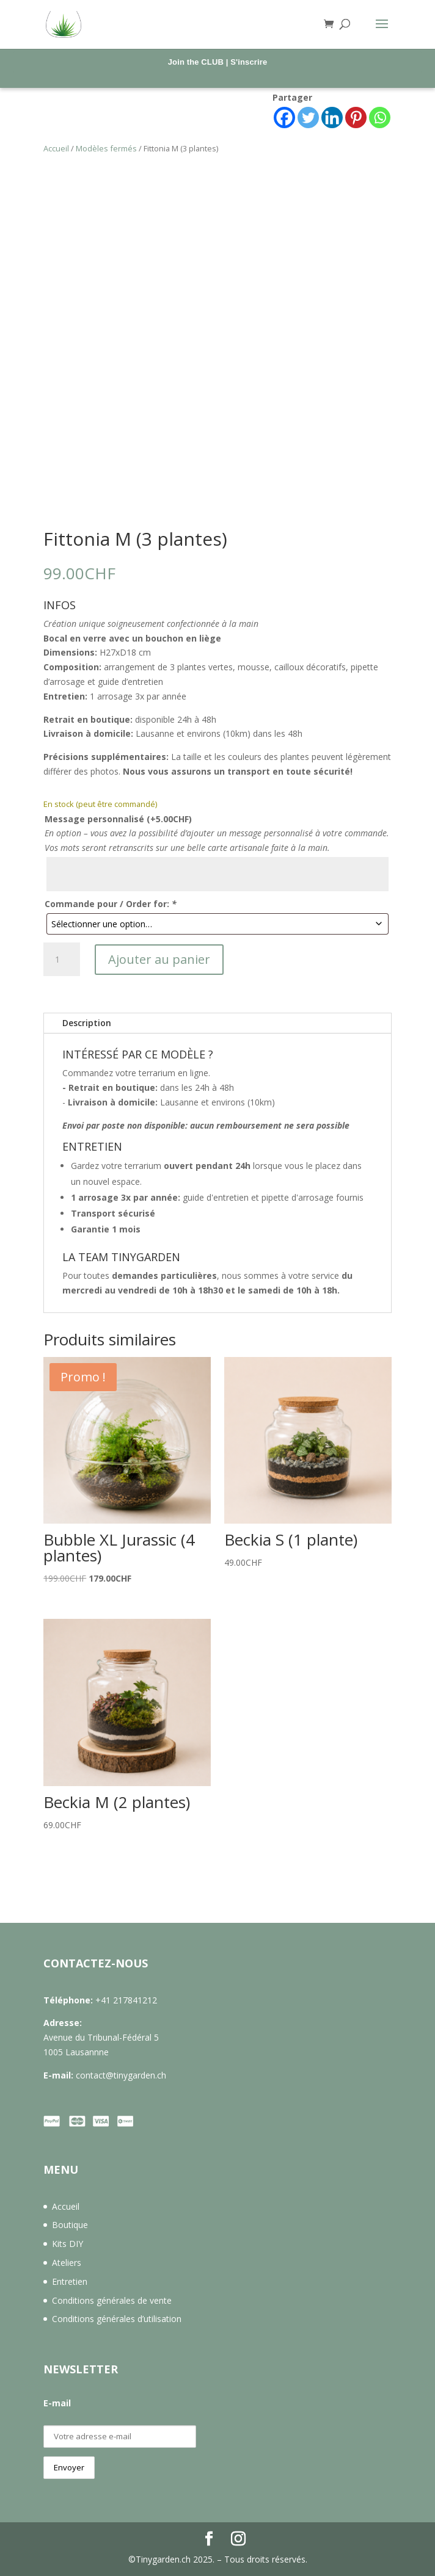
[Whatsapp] (379, 117)
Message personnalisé (118, 819)
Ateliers (66, 2262)
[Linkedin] (332, 117)
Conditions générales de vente (112, 2300)
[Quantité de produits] (61, 959)
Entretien (69, 2281)
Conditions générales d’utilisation (116, 2319)
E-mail (57, 2403)
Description (86, 1023)
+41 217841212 (126, 2000)
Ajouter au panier (159, 959)
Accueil (56, 148)
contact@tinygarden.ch (121, 2075)
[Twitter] (308, 117)
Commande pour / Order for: (111, 904)
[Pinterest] (356, 117)
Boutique (70, 2224)
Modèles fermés (106, 148)
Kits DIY (67, 2243)
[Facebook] (284, 117)
